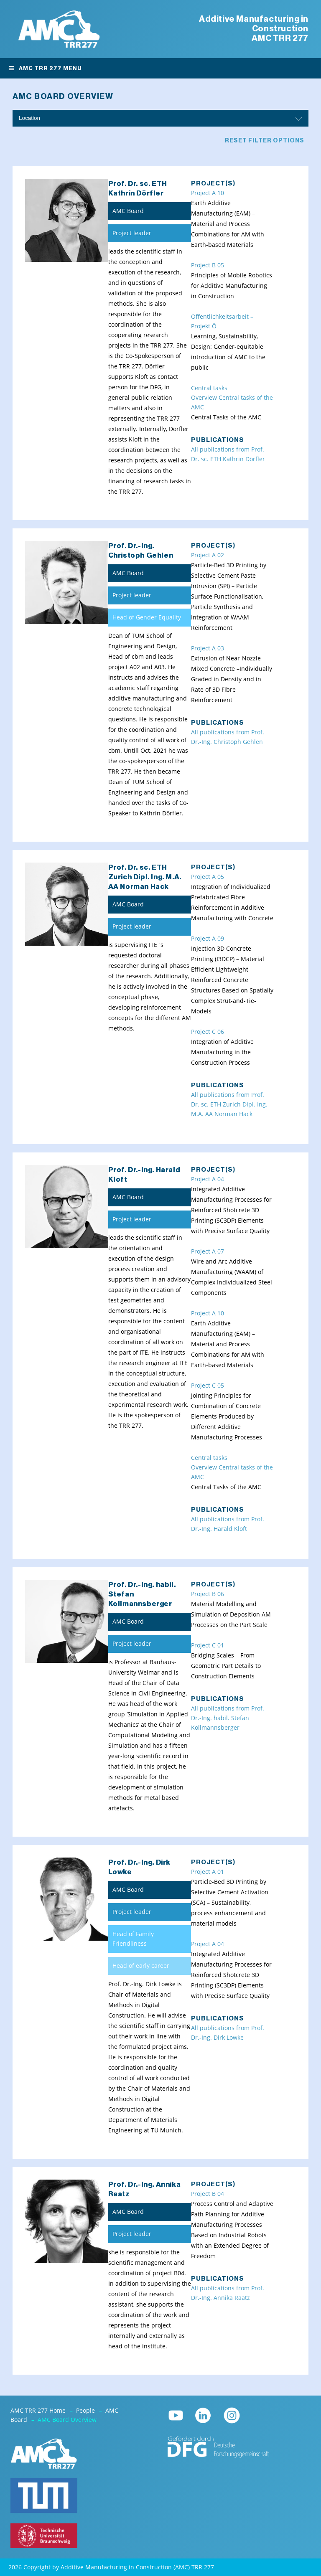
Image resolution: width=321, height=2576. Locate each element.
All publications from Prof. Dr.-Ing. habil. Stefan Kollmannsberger (227, 1718)
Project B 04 (207, 2194)
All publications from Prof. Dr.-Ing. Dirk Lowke (227, 2032)
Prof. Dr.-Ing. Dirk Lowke (139, 1867)
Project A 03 (207, 648)
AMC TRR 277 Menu (45, 68)
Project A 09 (207, 938)
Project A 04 (207, 1179)
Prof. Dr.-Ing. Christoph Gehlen (140, 550)
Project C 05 (207, 1385)
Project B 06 (207, 1594)
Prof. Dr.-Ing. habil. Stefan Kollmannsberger (142, 1594)
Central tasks (209, 388)
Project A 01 (207, 1872)
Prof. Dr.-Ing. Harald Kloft (144, 1174)
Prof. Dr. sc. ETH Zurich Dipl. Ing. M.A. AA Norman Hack (144, 877)
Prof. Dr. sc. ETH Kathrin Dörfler (137, 188)
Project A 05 (207, 877)
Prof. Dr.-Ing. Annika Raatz (144, 2189)
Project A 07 (207, 1251)
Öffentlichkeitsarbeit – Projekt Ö (222, 321)
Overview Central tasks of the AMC (232, 402)
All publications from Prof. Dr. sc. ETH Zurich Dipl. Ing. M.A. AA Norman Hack (229, 1104)
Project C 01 (207, 1645)
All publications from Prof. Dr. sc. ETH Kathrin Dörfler (228, 454)
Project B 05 (207, 265)
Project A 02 (207, 555)
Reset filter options (264, 141)
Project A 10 (207, 193)
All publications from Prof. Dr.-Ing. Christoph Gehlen (227, 737)
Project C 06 (207, 1031)
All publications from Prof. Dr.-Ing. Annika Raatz (227, 2293)
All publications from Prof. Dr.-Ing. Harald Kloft (227, 1524)
